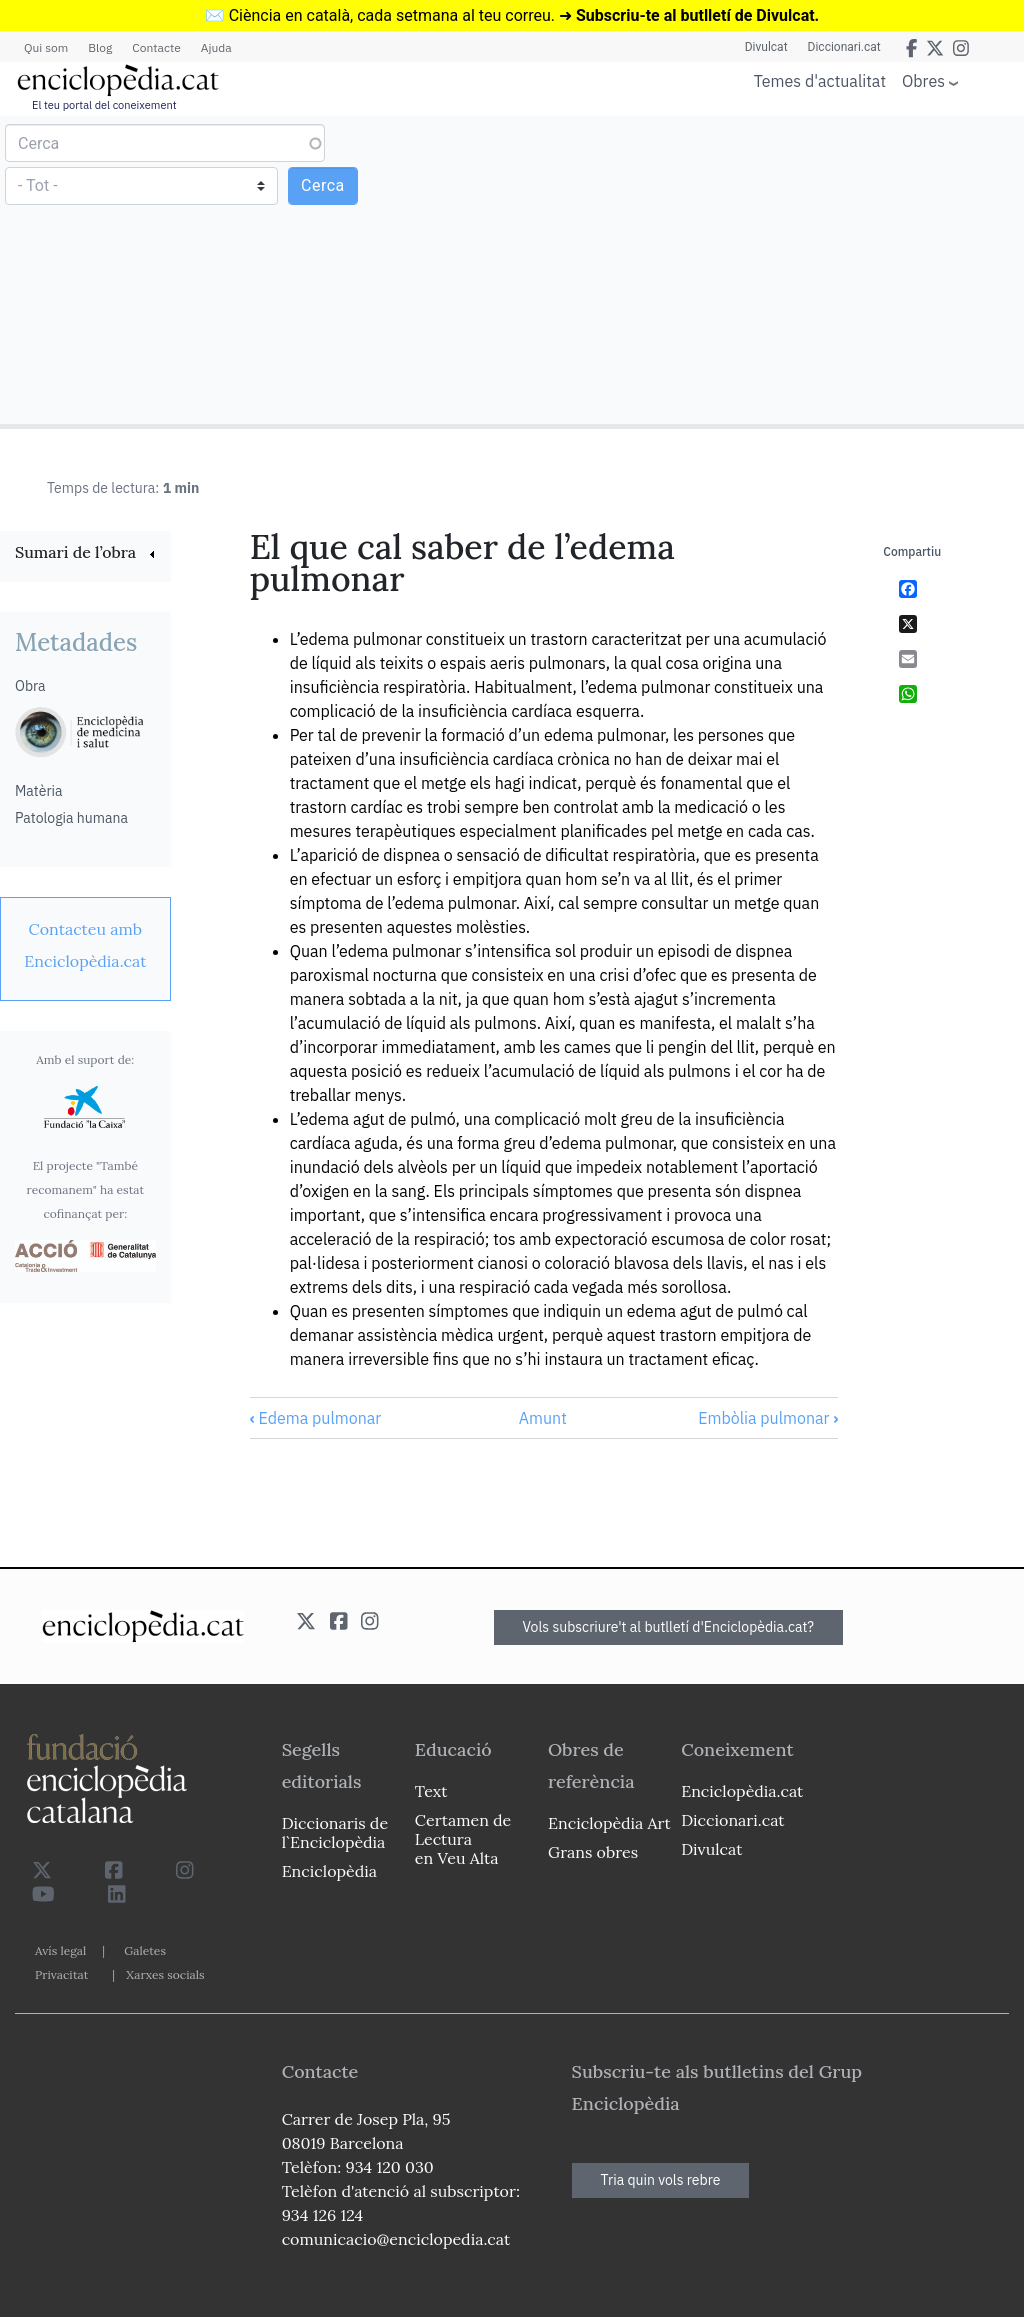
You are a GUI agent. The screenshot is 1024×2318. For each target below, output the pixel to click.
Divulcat (766, 47)
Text (431, 1791)
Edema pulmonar (316, 1418)
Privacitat (61, 1974)
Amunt (543, 1418)
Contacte (156, 47)
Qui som (46, 47)
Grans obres (593, 1852)
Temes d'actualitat (820, 81)
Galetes (145, 1950)
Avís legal (60, 1950)
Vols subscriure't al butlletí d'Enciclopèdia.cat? (669, 1627)
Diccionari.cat (844, 47)
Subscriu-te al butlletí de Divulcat (695, 15)
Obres (923, 80)
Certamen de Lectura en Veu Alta (463, 1839)
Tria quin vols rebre (661, 2180)
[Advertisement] (765, 269)
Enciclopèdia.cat (742, 1791)
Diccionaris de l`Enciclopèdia (335, 1832)
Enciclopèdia (329, 1871)
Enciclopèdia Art (609, 1823)
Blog (100, 47)
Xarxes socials (165, 1974)
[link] (85, 554)
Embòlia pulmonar (768, 1418)
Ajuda (216, 47)
